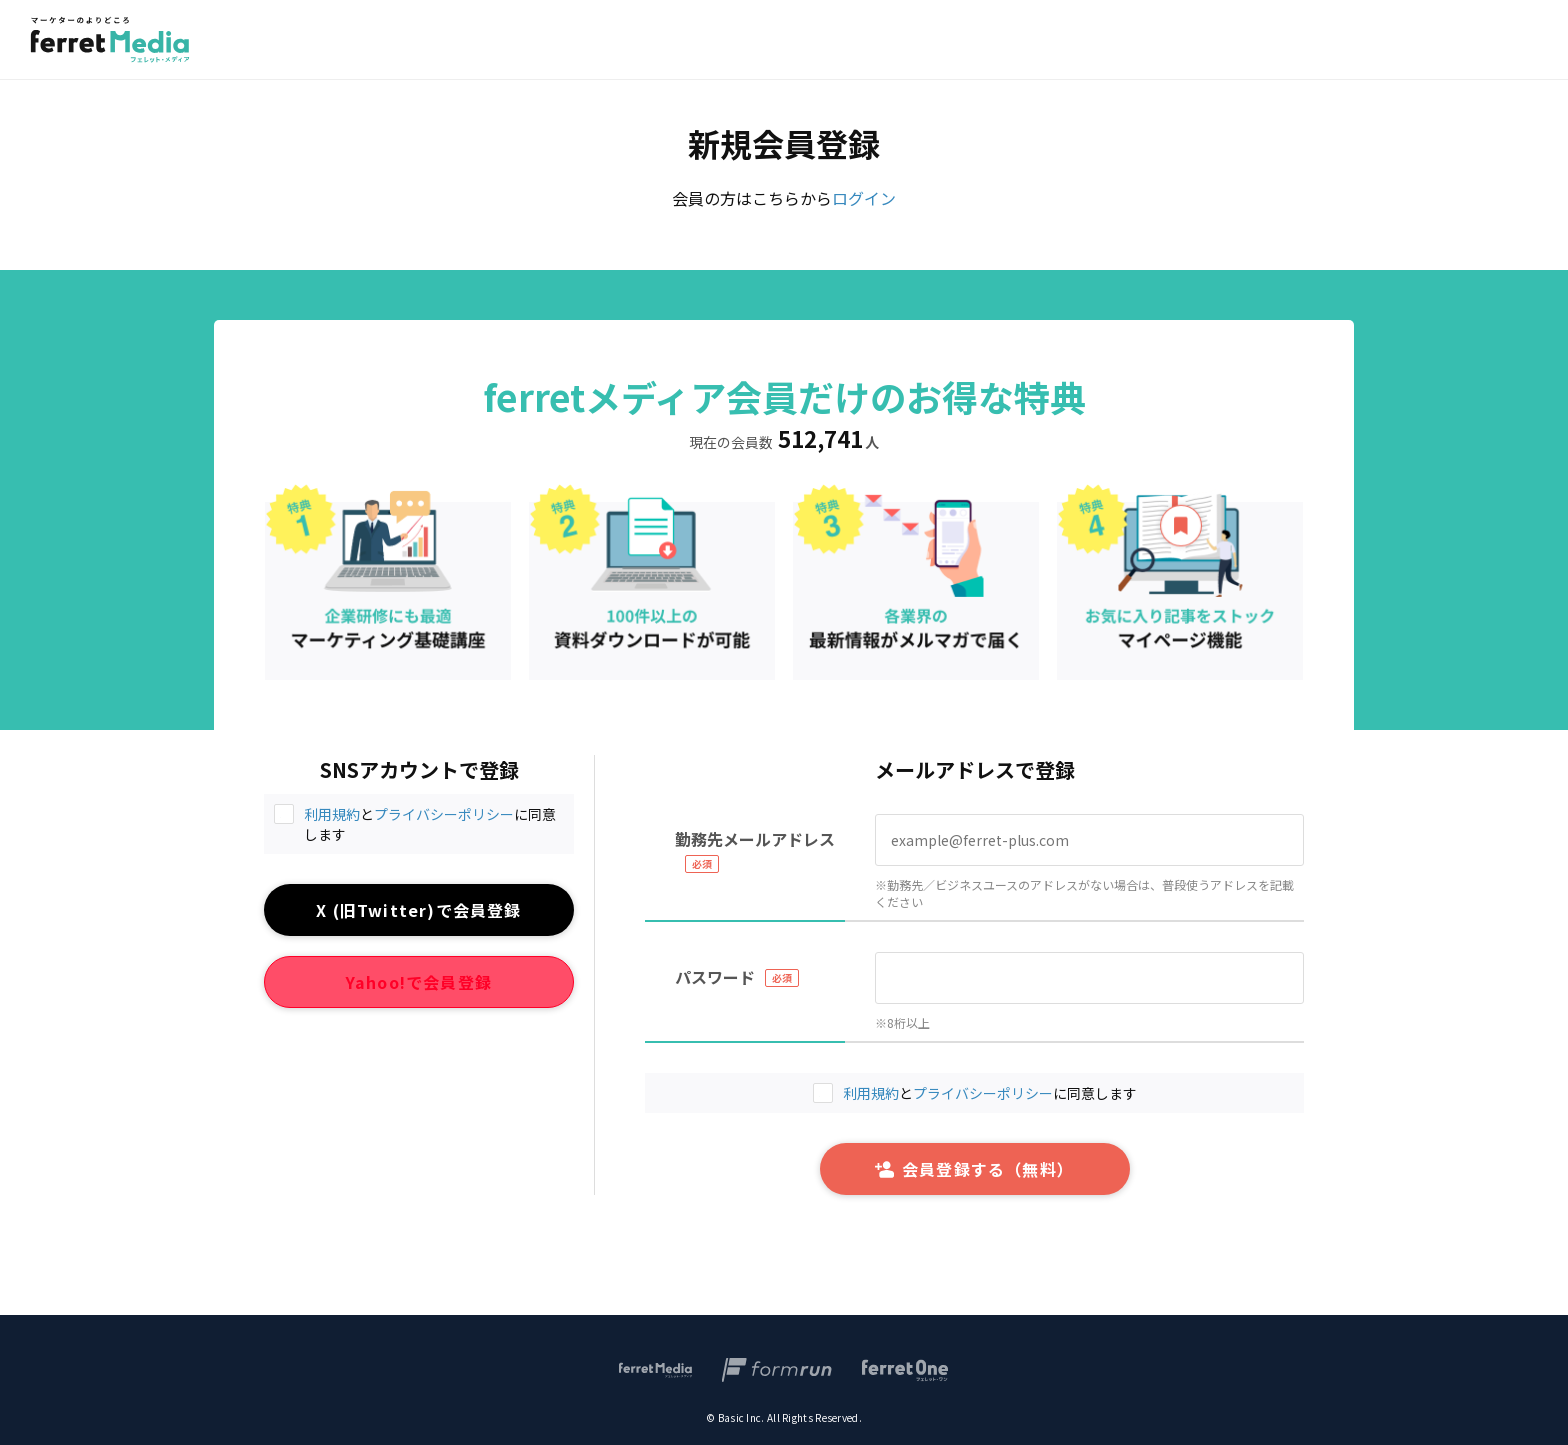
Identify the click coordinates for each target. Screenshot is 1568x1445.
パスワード (715, 977)
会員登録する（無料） (974, 1169)
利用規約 (332, 814)
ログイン (864, 198)
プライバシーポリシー (444, 814)
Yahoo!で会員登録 (419, 982)
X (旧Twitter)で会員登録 (418, 910)
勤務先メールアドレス (755, 839)
